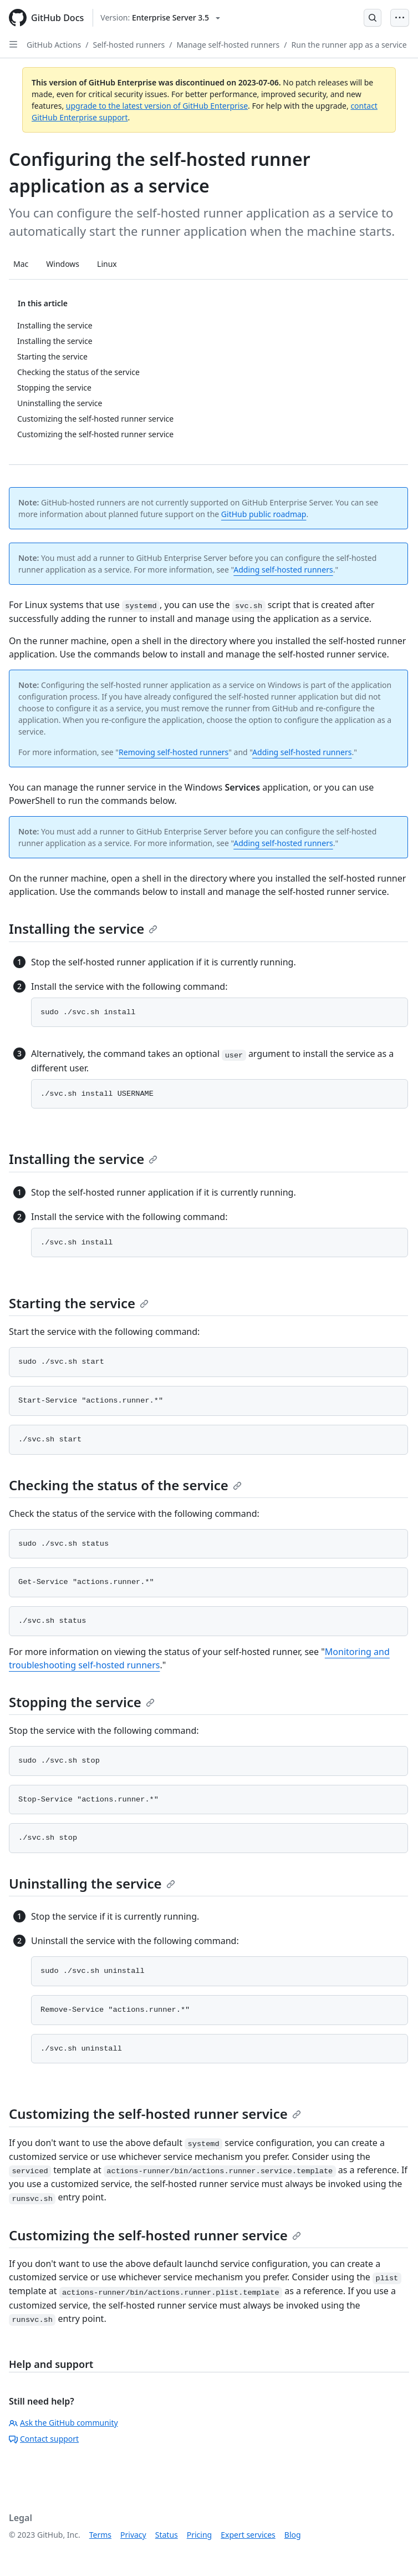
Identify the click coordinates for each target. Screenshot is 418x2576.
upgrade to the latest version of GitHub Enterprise (157, 105)
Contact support (44, 2438)
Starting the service (79, 1303)
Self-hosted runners (129, 44)
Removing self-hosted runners (173, 752)
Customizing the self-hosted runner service (155, 2113)
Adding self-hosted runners (283, 569)
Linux (107, 264)
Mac (20, 264)
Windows (62, 264)
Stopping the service (82, 1702)
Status (166, 2534)
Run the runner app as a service (349, 44)
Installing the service (83, 928)
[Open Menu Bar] (399, 18)
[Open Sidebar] (13, 44)
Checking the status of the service (125, 1485)
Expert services (248, 2534)
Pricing (199, 2534)
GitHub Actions (54, 44)
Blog (292, 2534)
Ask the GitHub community (63, 2422)
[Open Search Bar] (372, 18)
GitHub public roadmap (264, 514)
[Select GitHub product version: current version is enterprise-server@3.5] (160, 18)
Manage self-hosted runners (227, 44)
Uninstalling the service (92, 1883)
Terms (100, 2534)
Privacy (133, 2534)
